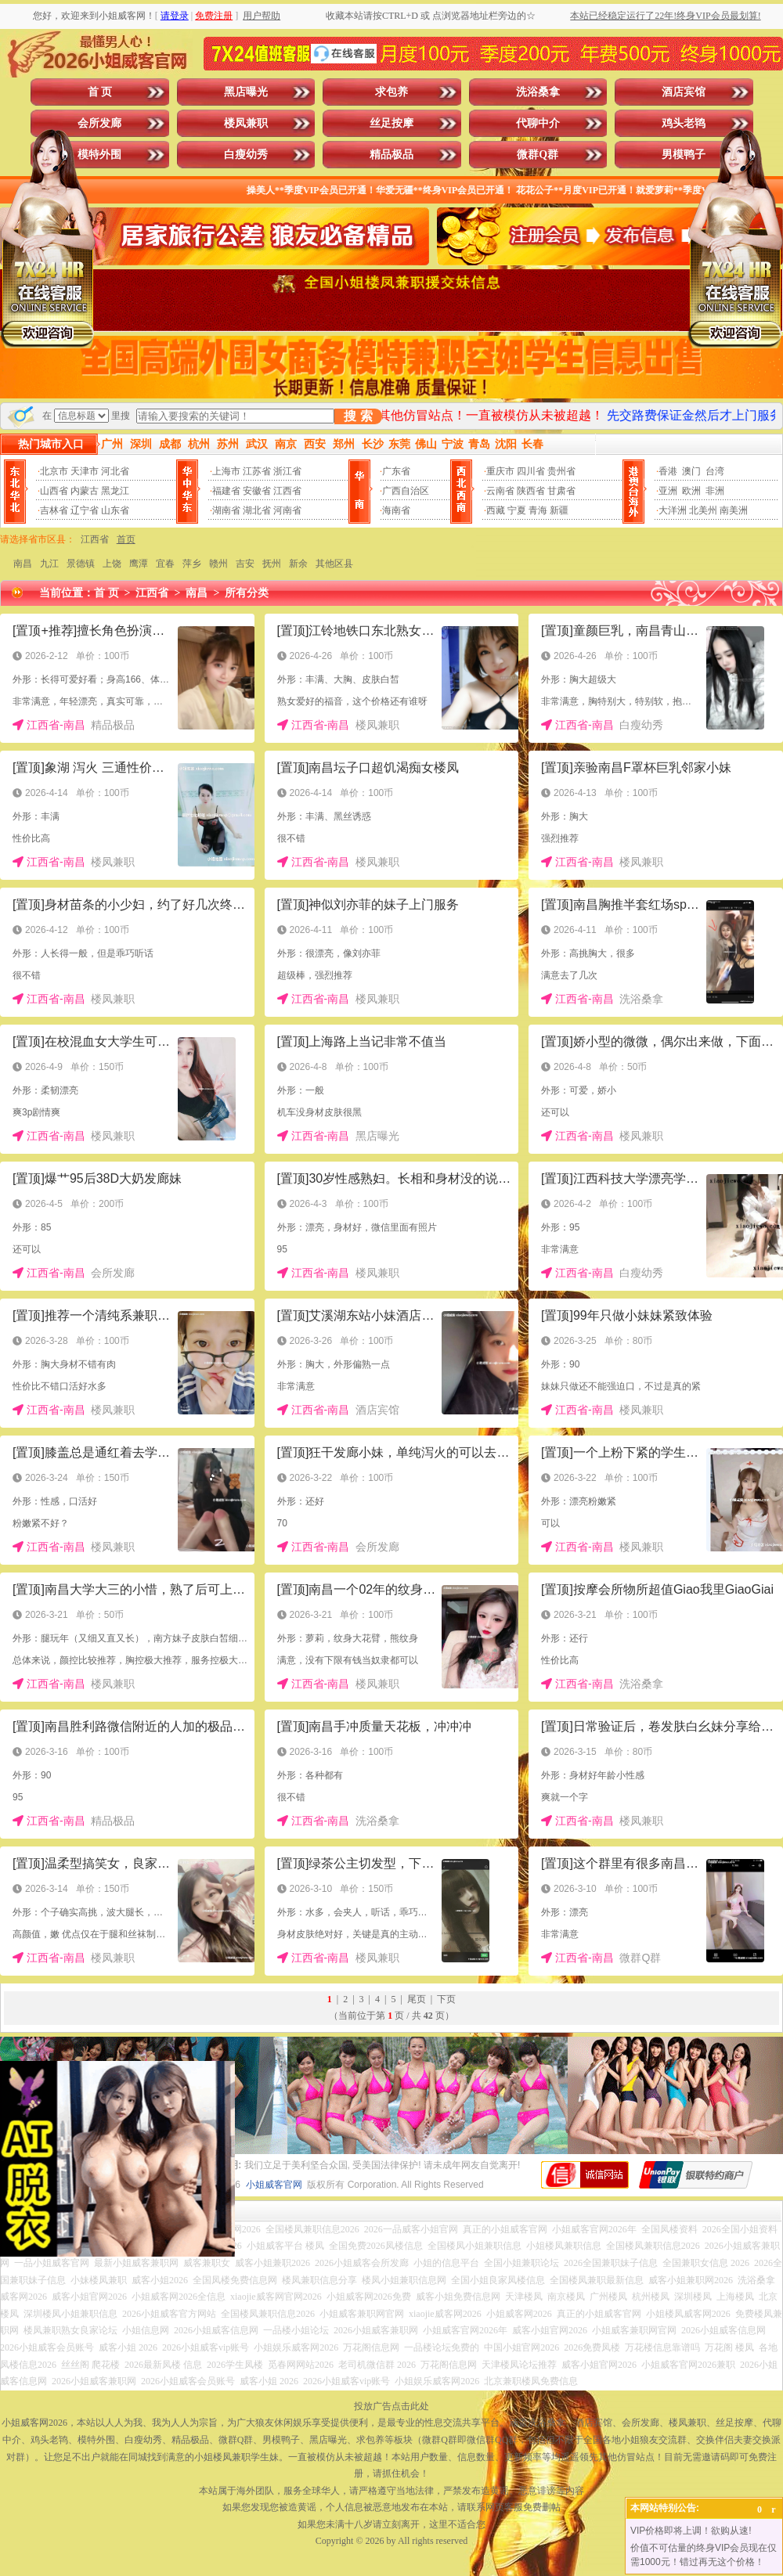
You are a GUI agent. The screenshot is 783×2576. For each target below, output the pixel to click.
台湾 (714, 471)
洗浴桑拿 (538, 92)
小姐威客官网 (274, 2184)
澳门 (691, 471)
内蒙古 (84, 490)
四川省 (531, 471)
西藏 (495, 510)
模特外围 (99, 154)
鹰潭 (138, 563)
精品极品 (391, 154)
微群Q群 (537, 154)
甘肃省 (561, 490)
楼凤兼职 (246, 123)
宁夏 (516, 510)
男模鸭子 (683, 154)
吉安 (245, 563)
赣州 (218, 563)
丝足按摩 (391, 123)
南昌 (22, 563)
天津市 (84, 471)
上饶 (112, 563)
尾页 (416, 1999)
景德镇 (81, 563)
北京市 (54, 471)
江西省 (287, 490)
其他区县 (334, 563)
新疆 (559, 510)
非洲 (714, 490)
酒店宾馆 (683, 92)
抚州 (271, 563)
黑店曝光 (246, 92)
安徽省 (257, 490)
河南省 (287, 510)
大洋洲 (673, 510)
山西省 (54, 490)
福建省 (226, 490)
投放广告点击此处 (391, 2406)
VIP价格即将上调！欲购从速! (691, 2530)
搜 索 (358, 416)
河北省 (115, 471)
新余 (298, 563)
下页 (446, 1999)
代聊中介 (538, 123)
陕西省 (531, 490)
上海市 (226, 471)
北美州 (703, 510)
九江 (49, 563)
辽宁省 (84, 510)
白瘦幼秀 (246, 154)
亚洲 (668, 490)
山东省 (115, 510)
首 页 (100, 92)
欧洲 (691, 490)
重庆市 (500, 471)
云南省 (500, 490)
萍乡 (191, 563)
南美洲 (734, 510)
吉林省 (54, 510)
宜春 (165, 563)
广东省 (396, 471)
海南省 (396, 510)
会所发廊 (99, 123)
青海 (538, 510)
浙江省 (287, 471)
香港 (668, 471)
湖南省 (226, 510)
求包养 (391, 92)
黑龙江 (115, 490)
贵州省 (561, 471)
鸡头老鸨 (683, 123)
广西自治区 (405, 490)
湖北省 (257, 510)
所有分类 (247, 593)
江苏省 (257, 471)
